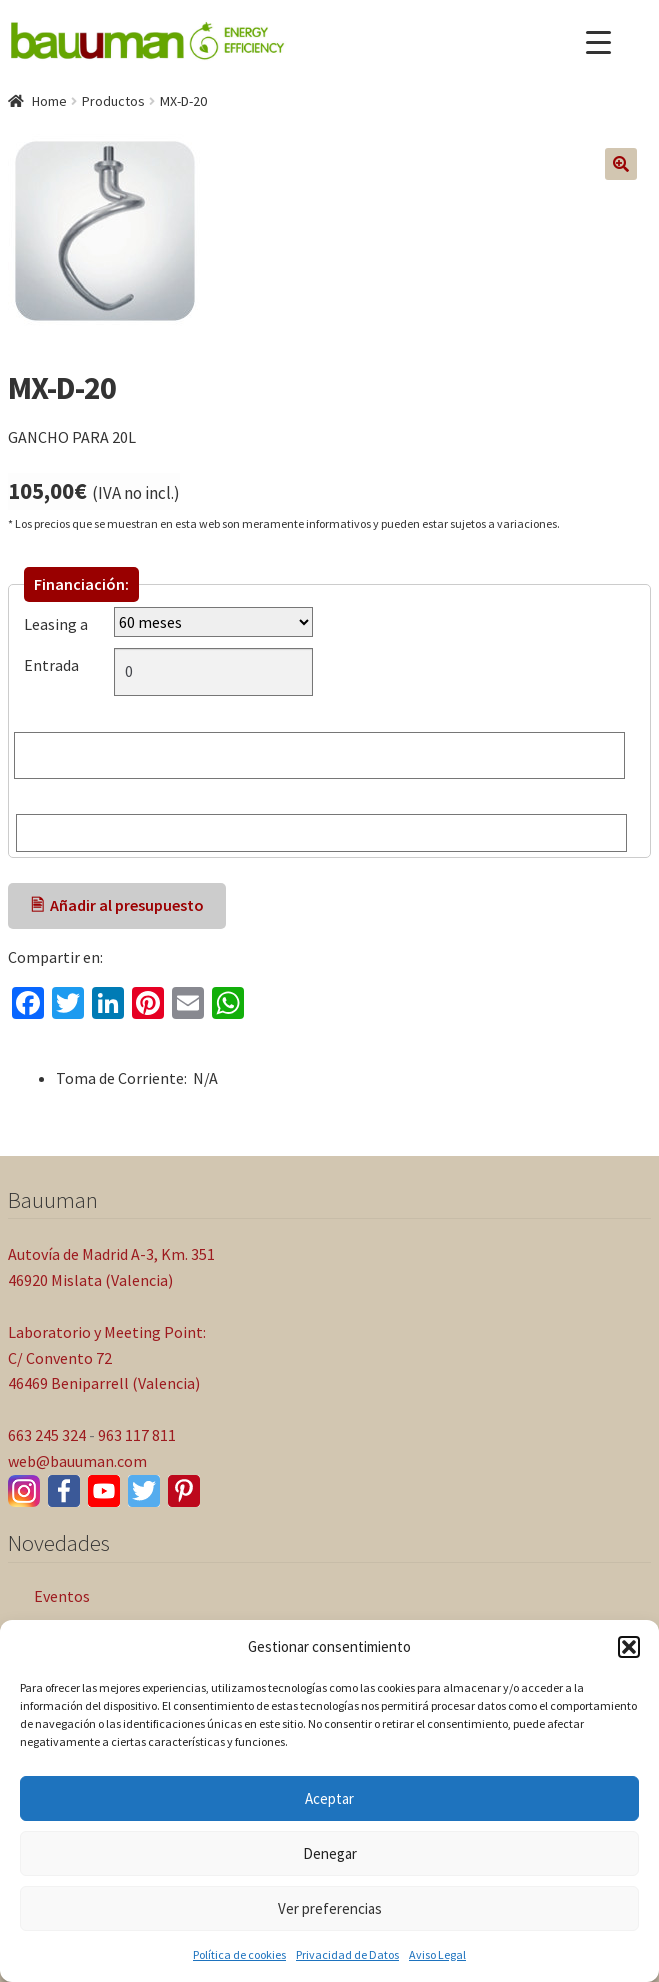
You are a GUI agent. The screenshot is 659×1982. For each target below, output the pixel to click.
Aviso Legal (437, 1954)
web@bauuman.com (77, 1461)
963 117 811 (137, 1435)
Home (49, 101)
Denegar (330, 1853)
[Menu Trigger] (598, 42)
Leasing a (56, 624)
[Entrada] (213, 672)
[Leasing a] (213, 622)
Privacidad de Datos (347, 1954)
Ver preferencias (330, 1908)
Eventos (62, 1596)
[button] (629, 1647)
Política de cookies (239, 1954)
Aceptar (329, 1798)
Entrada (56, 665)
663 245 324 (47, 1435)
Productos (113, 101)
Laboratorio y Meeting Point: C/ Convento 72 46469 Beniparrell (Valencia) (107, 1358)
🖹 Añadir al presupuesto (117, 905)
